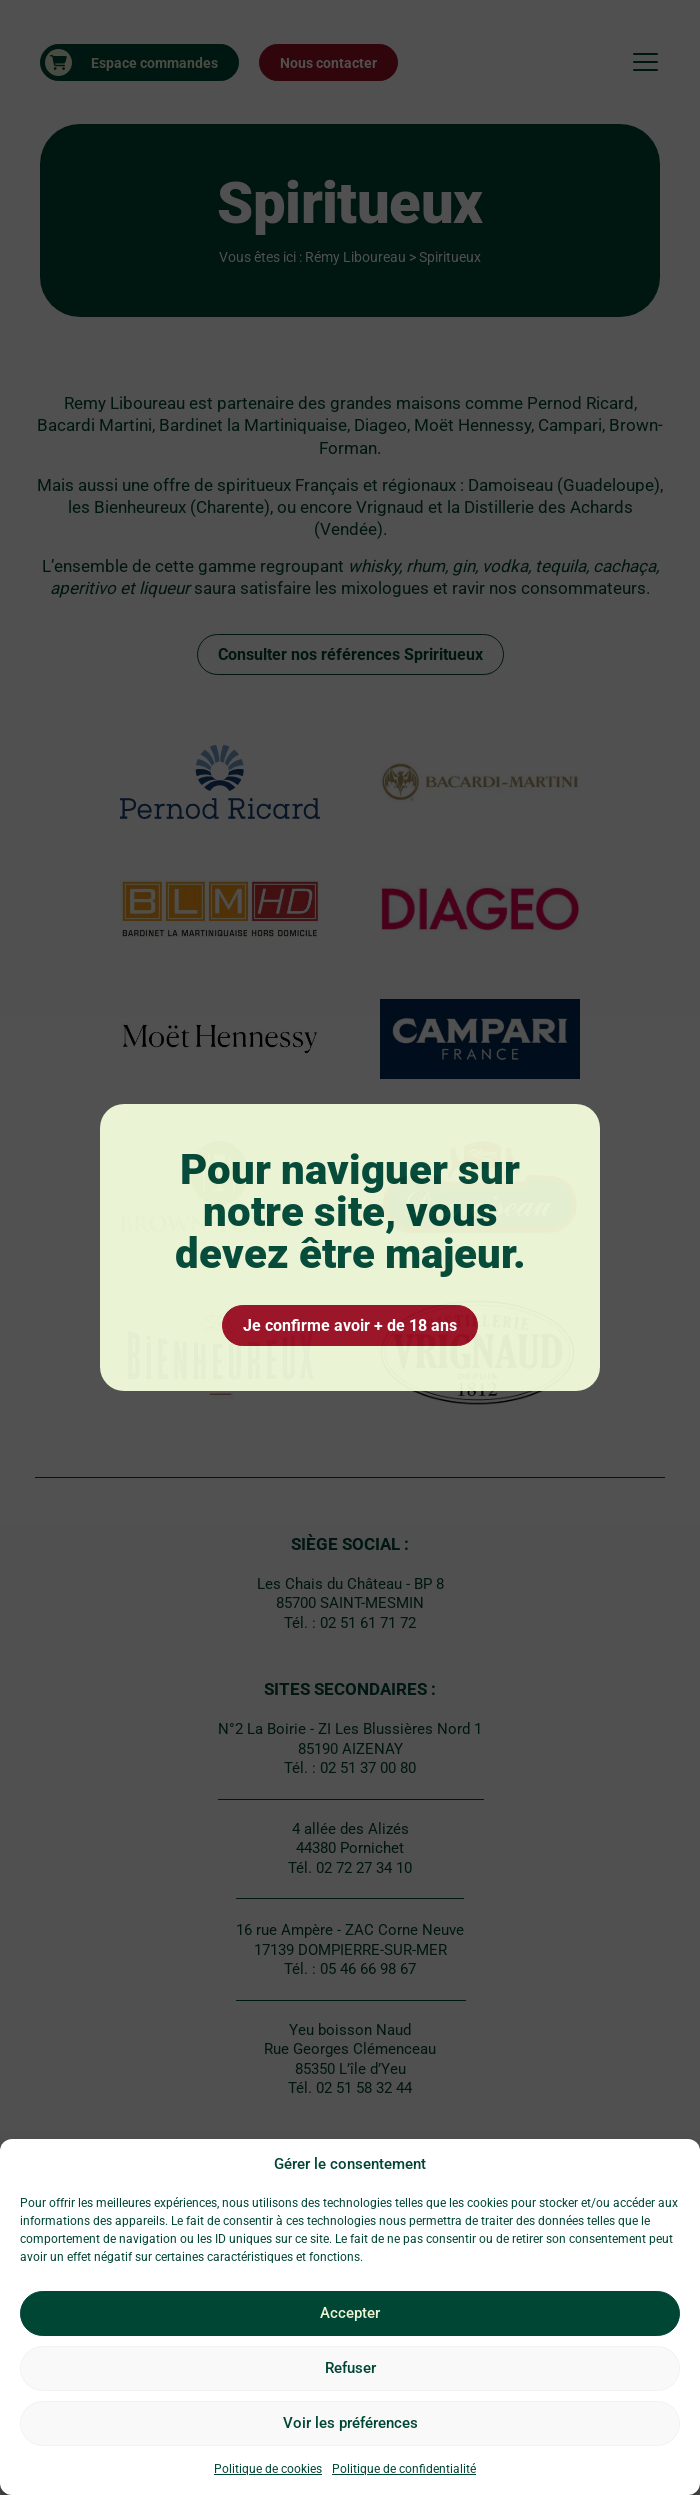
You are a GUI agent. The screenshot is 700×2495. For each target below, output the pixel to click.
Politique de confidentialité (404, 2469)
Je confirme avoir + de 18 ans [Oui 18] (350, 1325)
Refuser (350, 2368)
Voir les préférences (350, 2423)
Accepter (350, 2313)
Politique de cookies (268, 2469)
